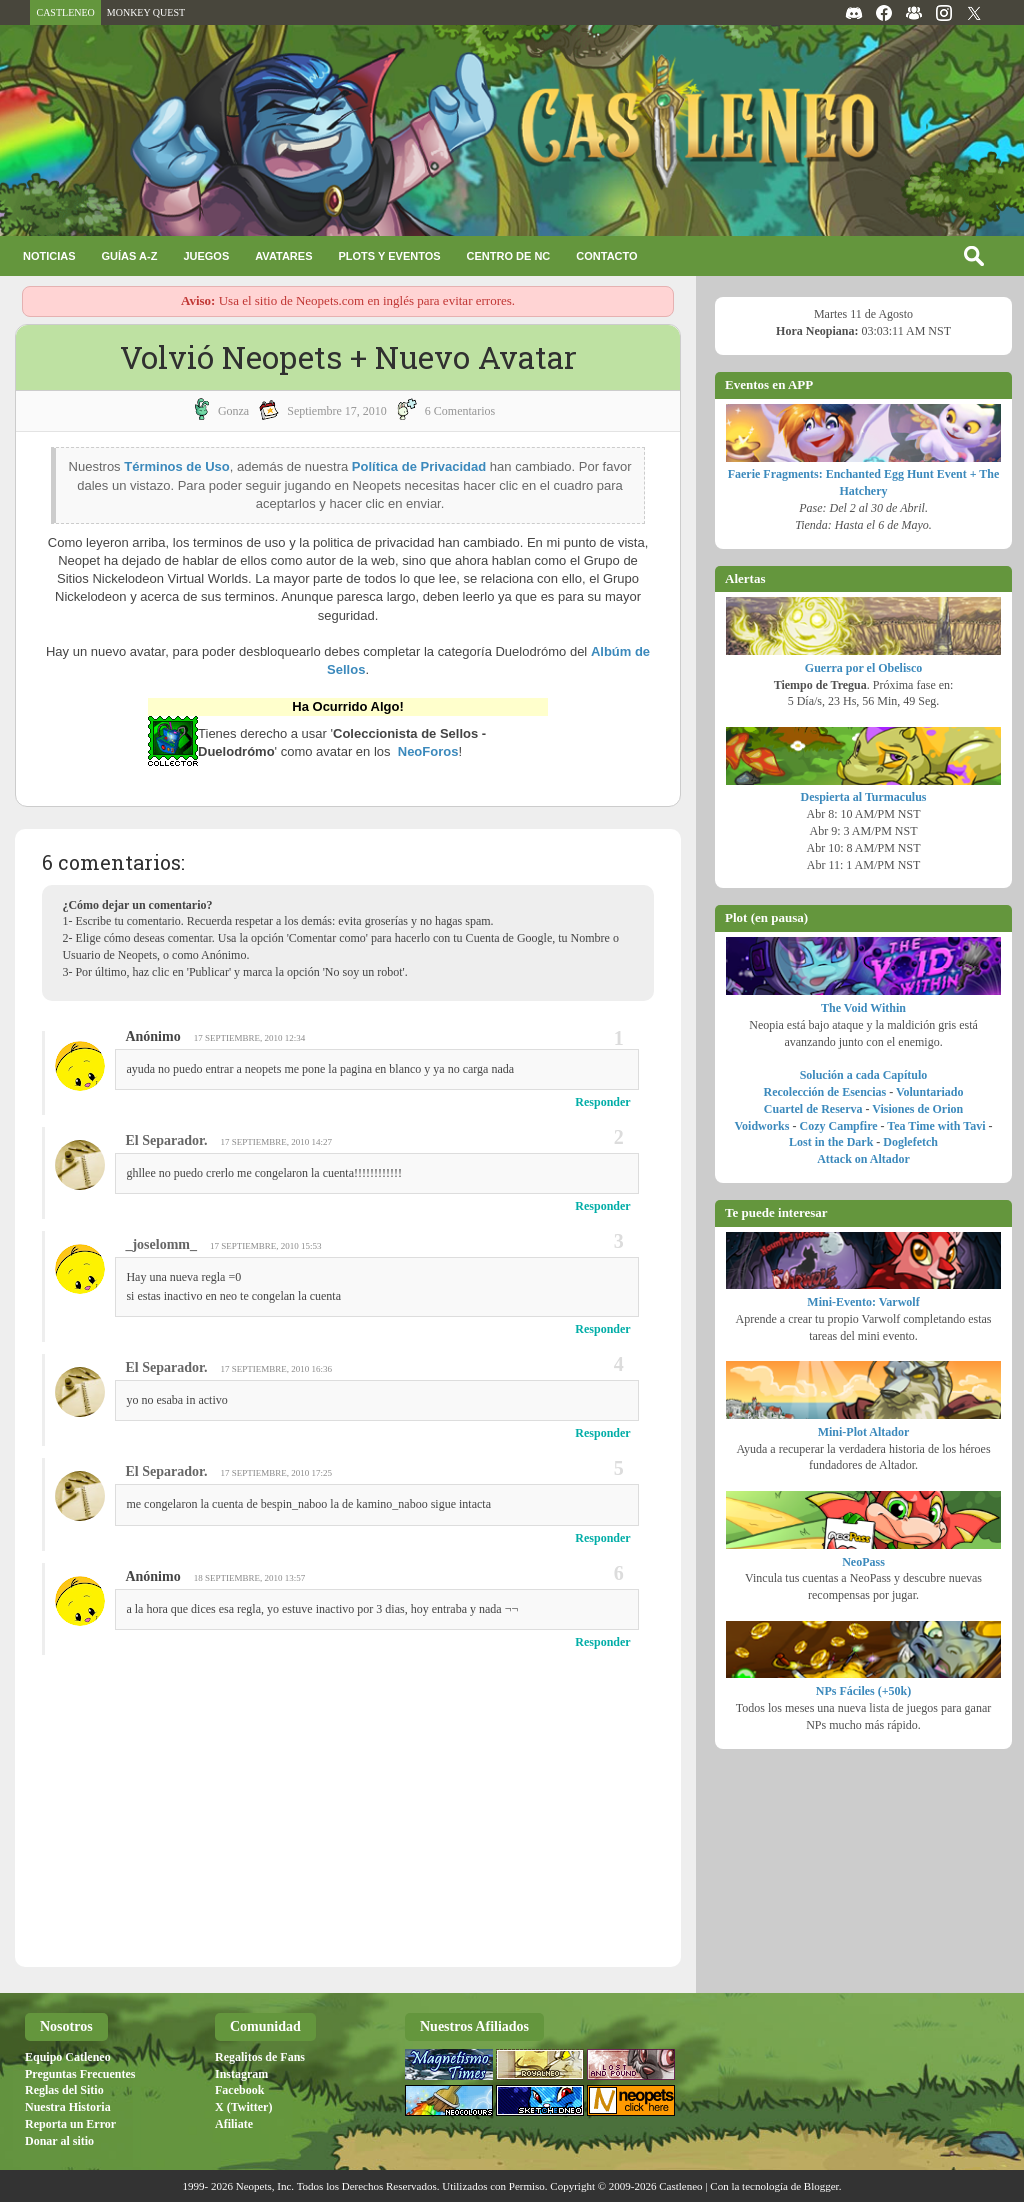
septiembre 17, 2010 (337, 411)
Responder (602, 1102)
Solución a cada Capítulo (864, 1075)
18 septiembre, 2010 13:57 (250, 1578)
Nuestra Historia (68, 2107)
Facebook (239, 2090)
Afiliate (234, 2124)
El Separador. (166, 1140)
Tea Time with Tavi (936, 1126)
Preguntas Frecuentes (80, 2074)
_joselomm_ (161, 1244)
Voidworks (762, 1126)
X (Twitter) (243, 2107)
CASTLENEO (65, 12)
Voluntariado (930, 1092)
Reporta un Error (70, 2124)
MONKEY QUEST (146, 12)
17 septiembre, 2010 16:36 (276, 1369)
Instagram (241, 2074)
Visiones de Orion (917, 1109)
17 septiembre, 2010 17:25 (276, 1473)
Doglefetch (910, 1142)
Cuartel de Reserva (813, 1109)
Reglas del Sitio (64, 2090)
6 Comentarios (460, 411)
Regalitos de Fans (260, 2057)
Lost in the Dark (831, 1142)
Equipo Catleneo (68, 2057)
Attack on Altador (863, 1159)
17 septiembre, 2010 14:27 (276, 1142)
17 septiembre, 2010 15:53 (266, 1246)
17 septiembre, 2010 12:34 (250, 1038)
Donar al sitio (59, 2141)
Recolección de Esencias (825, 1092)
